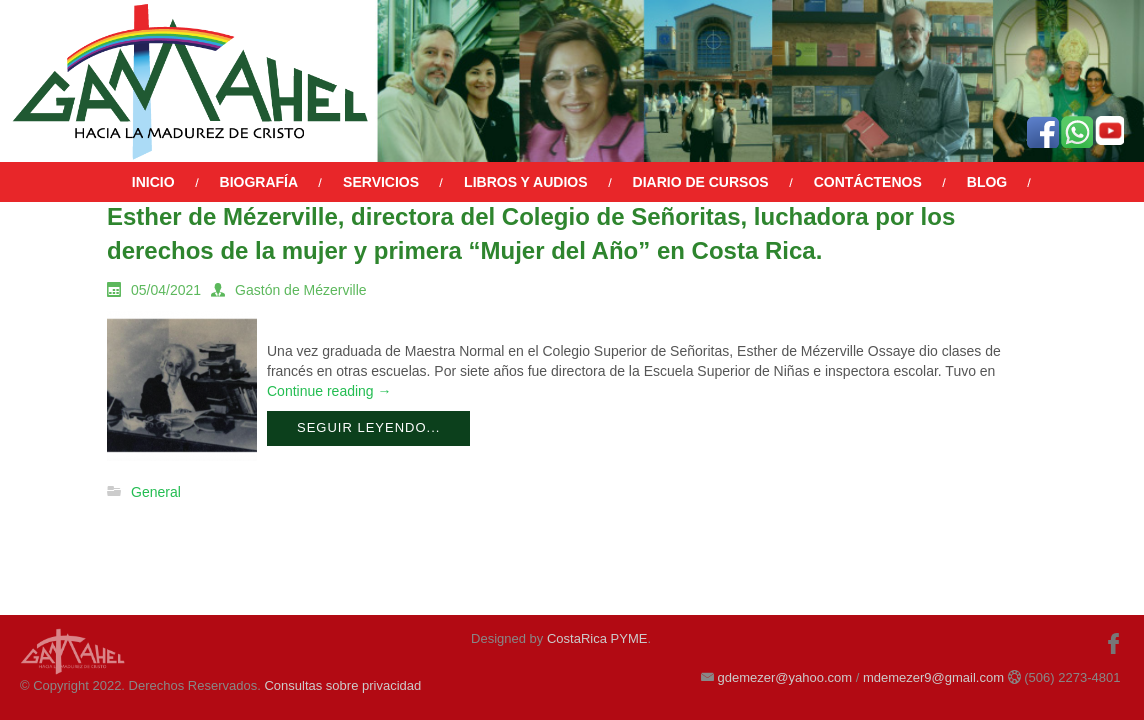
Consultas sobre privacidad (342, 685)
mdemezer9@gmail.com (933, 677)
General (156, 492)
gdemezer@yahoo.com (784, 677)
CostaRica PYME (597, 638)
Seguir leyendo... (368, 427)
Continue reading (329, 391)
